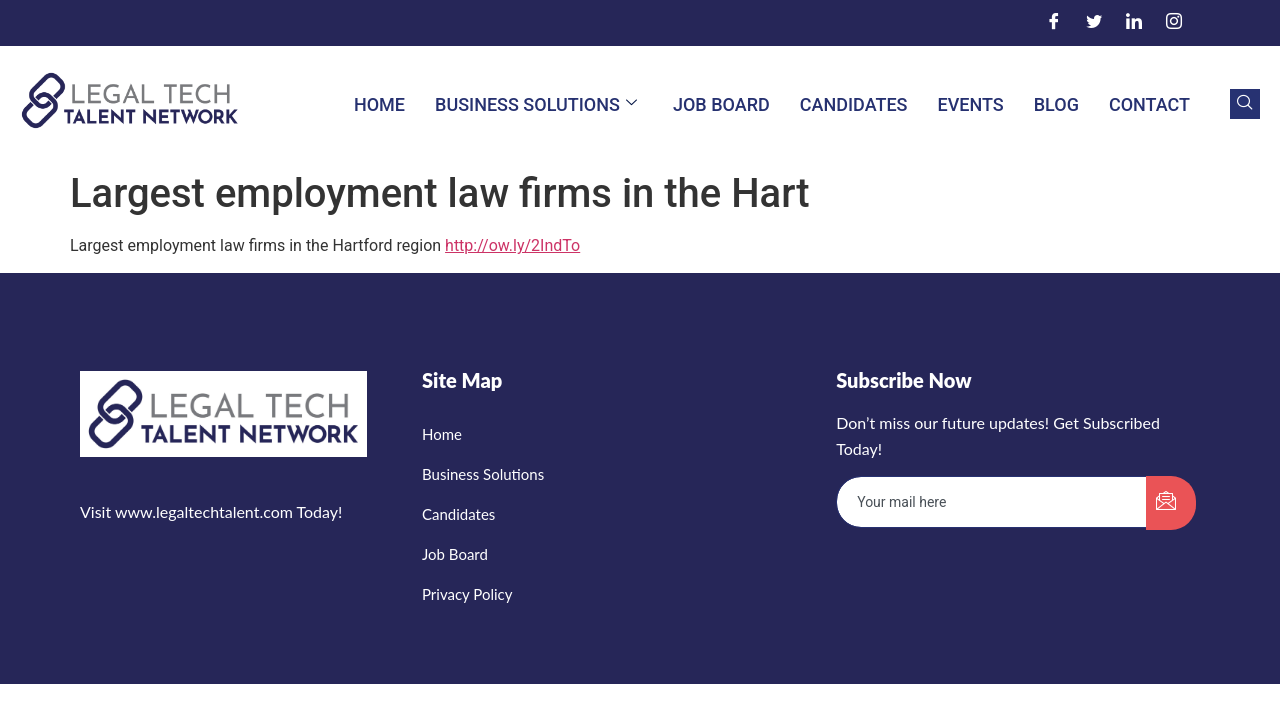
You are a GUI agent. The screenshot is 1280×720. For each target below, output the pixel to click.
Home (379, 104)
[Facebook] (1054, 23)
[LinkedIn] (1134, 23)
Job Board (721, 104)
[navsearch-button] (1245, 104)
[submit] (1171, 503)
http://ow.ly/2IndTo (512, 245)
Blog (1056, 104)
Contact (1149, 104)
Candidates (854, 104)
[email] (992, 502)
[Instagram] (1174, 23)
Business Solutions (536, 104)
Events (971, 104)
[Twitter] (1094, 23)
